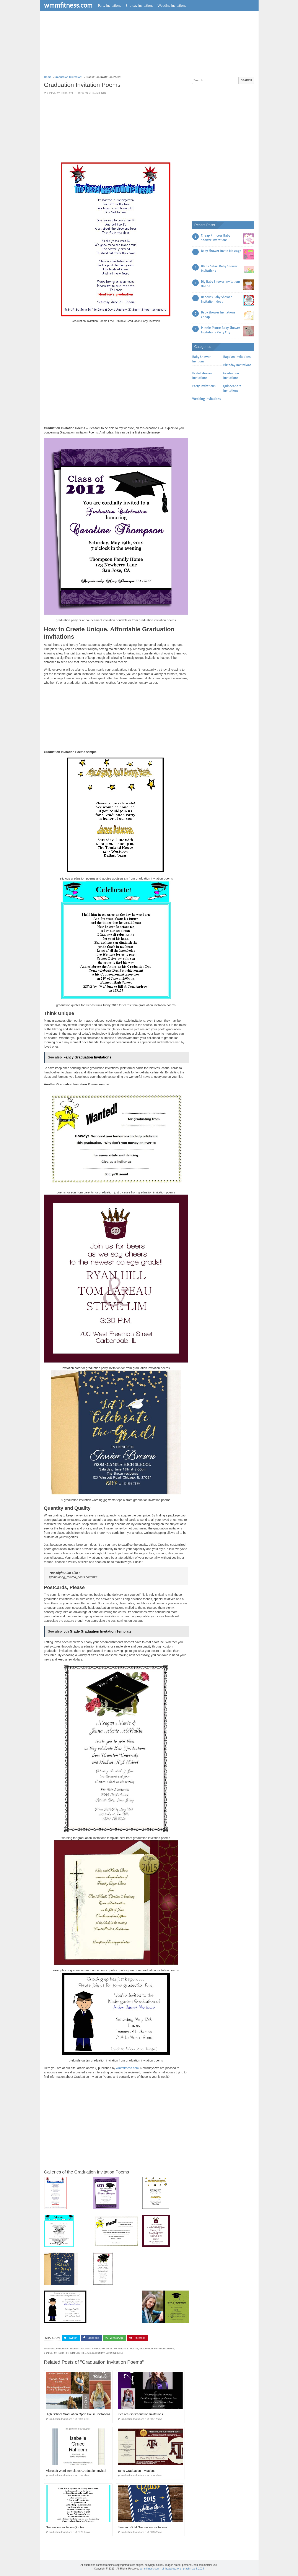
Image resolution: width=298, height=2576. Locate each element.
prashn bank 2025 (193, 2568)
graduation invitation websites (105, 2353)
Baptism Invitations (237, 357)
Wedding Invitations (172, 5)
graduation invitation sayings (157, 2348)
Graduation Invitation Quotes (65, 2527)
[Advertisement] (149, 44)
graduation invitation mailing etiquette (115, 2348)
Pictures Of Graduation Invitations (140, 2414)
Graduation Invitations (60, 92)
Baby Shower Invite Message (221, 251)
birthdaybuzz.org (171, 2568)
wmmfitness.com (68, 5)
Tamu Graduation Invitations (136, 2470)
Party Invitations (109, 5)
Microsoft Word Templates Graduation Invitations (78, 2470)
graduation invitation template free (65, 2353)
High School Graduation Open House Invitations (78, 2414)
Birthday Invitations (139, 5)
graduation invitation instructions (70, 2348)
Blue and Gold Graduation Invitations (142, 2527)
